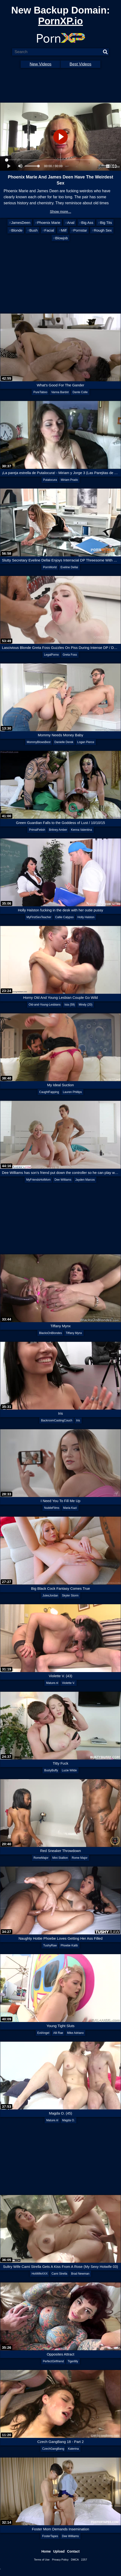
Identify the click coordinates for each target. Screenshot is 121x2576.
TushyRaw (50, 1945)
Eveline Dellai (69, 567)
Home (46, 2551)
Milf (64, 230)
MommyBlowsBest (39, 742)
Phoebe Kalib (69, 1945)
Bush (33, 230)
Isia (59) (69, 1004)
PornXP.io (60, 21)
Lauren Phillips (72, 1092)
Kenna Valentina (81, 829)
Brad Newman (80, 2273)
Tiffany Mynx (74, 1333)
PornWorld (49, 567)
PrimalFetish (37, 829)
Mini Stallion (60, 1857)
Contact (73, 2551)
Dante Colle (80, 392)
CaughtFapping (49, 1092)
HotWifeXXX (40, 2273)
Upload (59, 2551)
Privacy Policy (60, 2559)
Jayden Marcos (85, 1179)
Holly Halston (85, 917)
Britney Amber (58, 829)
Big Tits (106, 222)
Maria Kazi (70, 1508)
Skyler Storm (70, 1595)
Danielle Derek (64, 742)
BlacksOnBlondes (50, 1333)
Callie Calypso (64, 917)
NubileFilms (51, 1508)
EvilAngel (43, 2033)
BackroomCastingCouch (56, 1420)
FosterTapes (50, 2536)
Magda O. (68, 2120)
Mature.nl (52, 1683)
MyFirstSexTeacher (39, 917)
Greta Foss (70, 654)
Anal (70, 222)
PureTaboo (40, 392)
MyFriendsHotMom (38, 1179)
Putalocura (50, 480)
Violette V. (68, 1683)
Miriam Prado (69, 480)
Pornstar (80, 230)
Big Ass (87, 222)
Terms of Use (42, 2559)
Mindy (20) (86, 1004)
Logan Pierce (85, 742)
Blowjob (61, 238)
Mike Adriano (75, 2033)
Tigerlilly (73, 2361)
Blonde (17, 230)
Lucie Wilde (69, 1770)
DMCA (75, 2559)
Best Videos (80, 64)
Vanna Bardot (60, 392)
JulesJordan (50, 1595)
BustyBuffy (51, 1770)
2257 (84, 2559)
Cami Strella (59, 2273)
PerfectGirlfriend (53, 2361)
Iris (78, 1420)
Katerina (73, 2448)
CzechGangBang (53, 2448)
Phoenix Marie (48, 222)
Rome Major (79, 1857)
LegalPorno (51, 654)
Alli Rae (58, 2033)
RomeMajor (41, 1857)
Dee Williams (62, 1179)
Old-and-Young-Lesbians (44, 1004)
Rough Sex (103, 230)
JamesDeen (20, 222)
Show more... (60, 211)
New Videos (40, 64)
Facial (49, 230)
